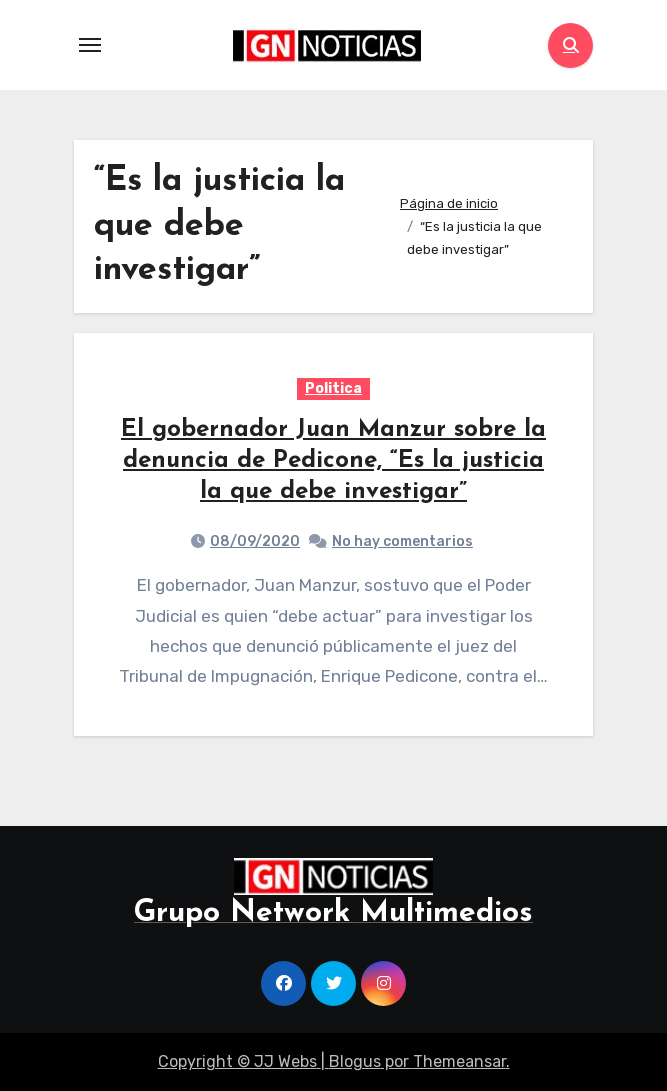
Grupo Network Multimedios (333, 913)
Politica (333, 388)
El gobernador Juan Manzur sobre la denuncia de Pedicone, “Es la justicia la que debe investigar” (333, 461)
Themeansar (459, 1061)
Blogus (355, 1061)
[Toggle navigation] (90, 45)
